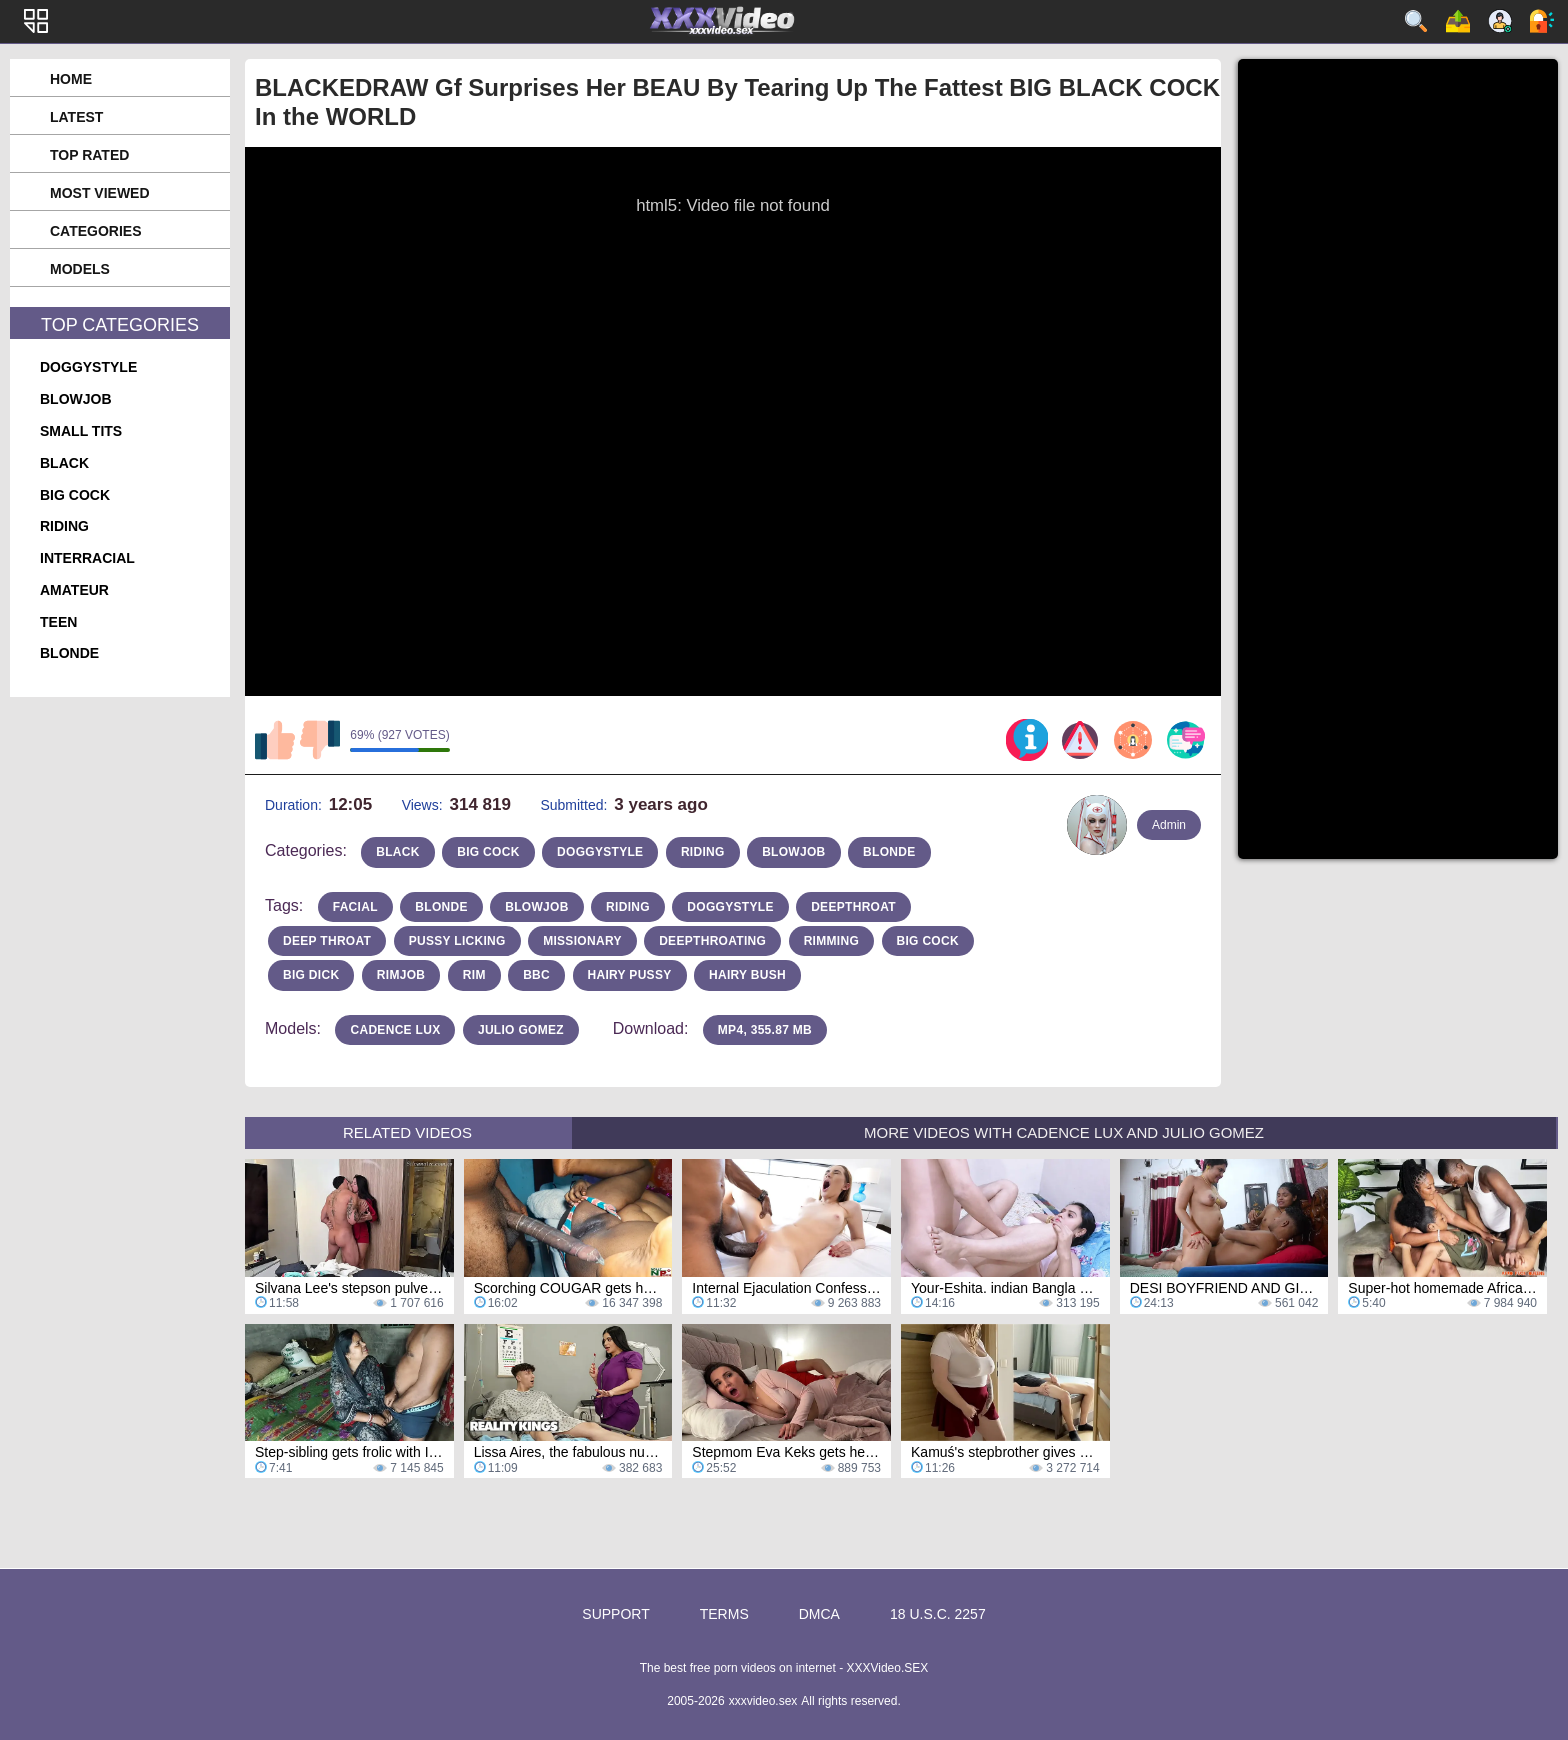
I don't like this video (320, 740)
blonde (69, 653)
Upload (1458, 21)
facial (355, 907)
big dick (311, 975)
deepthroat (853, 907)
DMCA (819, 1614)
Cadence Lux (395, 1030)
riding (64, 526)
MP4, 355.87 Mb (765, 1030)
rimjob (401, 975)
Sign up (1500, 21)
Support (615, 1614)
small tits (81, 431)
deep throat (327, 941)
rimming (831, 941)
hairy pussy (630, 975)
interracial (87, 558)
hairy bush (747, 975)
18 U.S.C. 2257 (938, 1614)
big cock (75, 495)
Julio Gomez (521, 1030)
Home (71, 79)
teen (58, 622)
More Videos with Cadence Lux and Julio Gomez (1064, 1132)
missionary (582, 941)
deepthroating (712, 941)
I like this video (275, 740)
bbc (536, 975)
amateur (74, 590)
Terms (724, 1614)
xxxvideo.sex (763, 1701)
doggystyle (88, 367)
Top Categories (120, 325)
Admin (1169, 825)
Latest (76, 117)
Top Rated (89, 155)
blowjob (76, 399)
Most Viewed (100, 193)
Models (80, 269)
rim (474, 975)
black (64, 463)
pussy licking (457, 941)
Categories (96, 231)
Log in (1542, 21)
